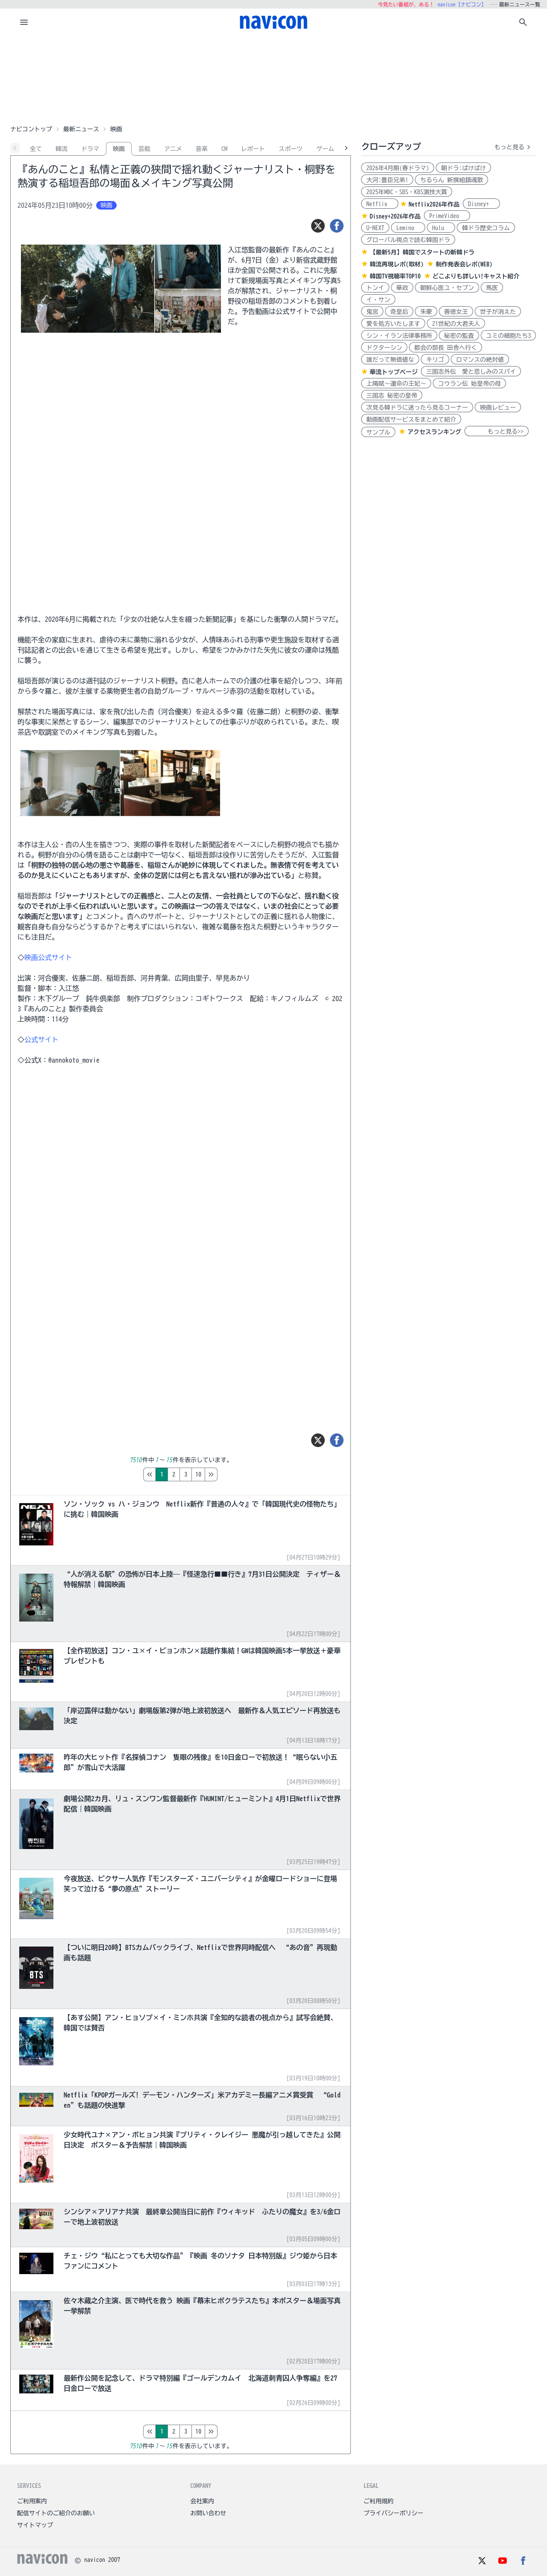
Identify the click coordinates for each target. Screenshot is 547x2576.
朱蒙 (426, 312)
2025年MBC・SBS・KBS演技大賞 (406, 192)
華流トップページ (394, 372)
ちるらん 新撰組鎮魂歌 (451, 180)
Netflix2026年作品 (434, 204)
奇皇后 (399, 312)
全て (36, 149)
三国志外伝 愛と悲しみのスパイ (471, 372)
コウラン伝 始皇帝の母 (469, 384)
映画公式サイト (48, 957)
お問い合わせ (208, 2513)
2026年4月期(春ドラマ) (397, 168)
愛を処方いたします (393, 324)
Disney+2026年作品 (395, 216)
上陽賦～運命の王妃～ (396, 384)
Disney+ (481, 204)
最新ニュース (81, 129)
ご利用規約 (379, 2501)
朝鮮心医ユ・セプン (447, 288)
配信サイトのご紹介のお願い (56, 2513)
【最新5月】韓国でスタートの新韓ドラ (422, 252)
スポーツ (291, 149)
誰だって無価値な (390, 360)
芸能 (144, 149)
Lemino (408, 228)
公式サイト (41, 1039)
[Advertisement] (273, 78)
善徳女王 (456, 312)
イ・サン (378, 300)
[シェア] (337, 226)
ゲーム (325, 149)
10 (234, 1474)
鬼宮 (372, 312)
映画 (119, 149)
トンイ (375, 288)
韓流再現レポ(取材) (396, 264)
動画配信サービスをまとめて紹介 (411, 419)
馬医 (492, 288)
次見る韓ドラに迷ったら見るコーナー (417, 408)
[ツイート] (318, 226)
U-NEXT (375, 228)
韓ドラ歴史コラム (486, 228)
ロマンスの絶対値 (480, 360)
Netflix (379, 204)
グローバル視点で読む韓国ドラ (408, 240)
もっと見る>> (496, 431)
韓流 (62, 149)
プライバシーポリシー (393, 2513)
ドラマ (90, 149)
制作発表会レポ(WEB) (463, 264)
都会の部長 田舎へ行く (445, 348)
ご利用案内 (32, 2501)
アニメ (173, 149)
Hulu (441, 228)
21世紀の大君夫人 (456, 324)
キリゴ (435, 360)
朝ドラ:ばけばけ (463, 168)
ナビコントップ (31, 129)
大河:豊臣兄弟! (387, 180)
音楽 (202, 149)
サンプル (378, 432)
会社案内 (202, 2501)
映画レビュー (498, 408)
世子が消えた (498, 312)
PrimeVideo (447, 216)
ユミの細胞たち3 (508, 336)
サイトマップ (35, 2525)
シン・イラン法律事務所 (399, 336)
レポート (253, 149)
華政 (402, 288)
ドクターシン (384, 348)
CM (224, 149)
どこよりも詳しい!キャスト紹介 (475, 276)
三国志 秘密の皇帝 (391, 396)
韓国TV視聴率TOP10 (395, 276)
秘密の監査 (459, 336)
